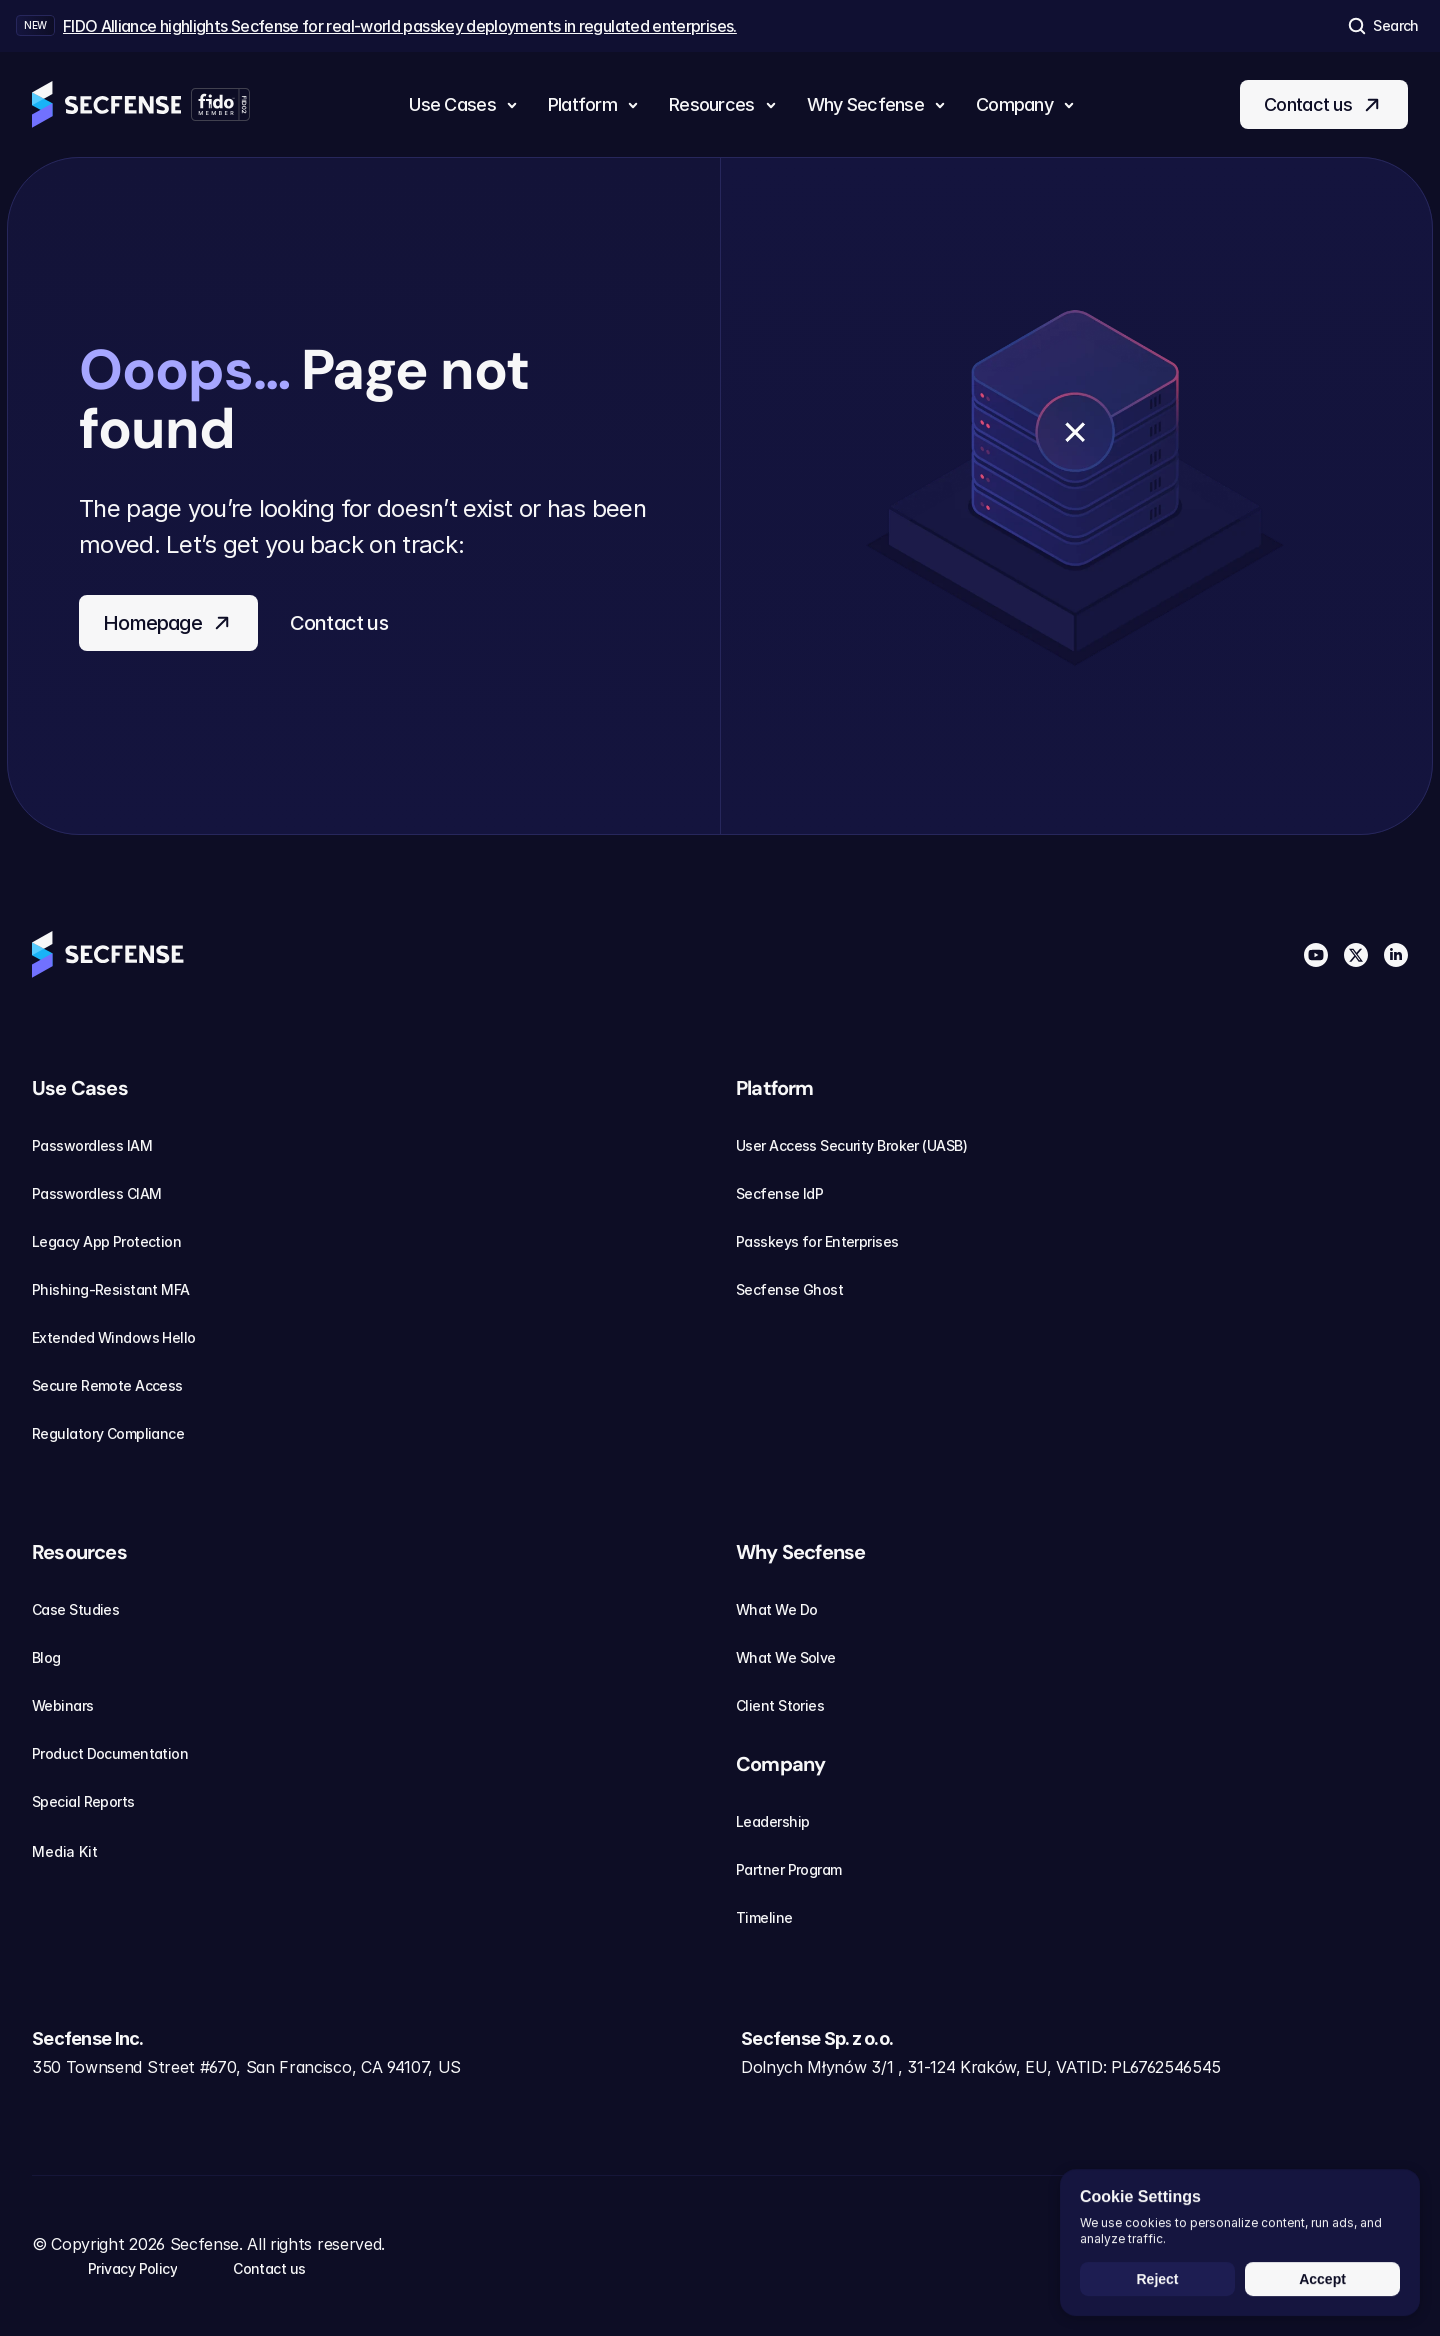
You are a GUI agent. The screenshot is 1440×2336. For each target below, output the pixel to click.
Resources (79, 1552)
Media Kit (77, 1852)
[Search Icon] (1382, 26)
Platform (775, 1088)
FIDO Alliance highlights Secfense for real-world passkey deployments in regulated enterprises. (400, 26)
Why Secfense (800, 1552)
